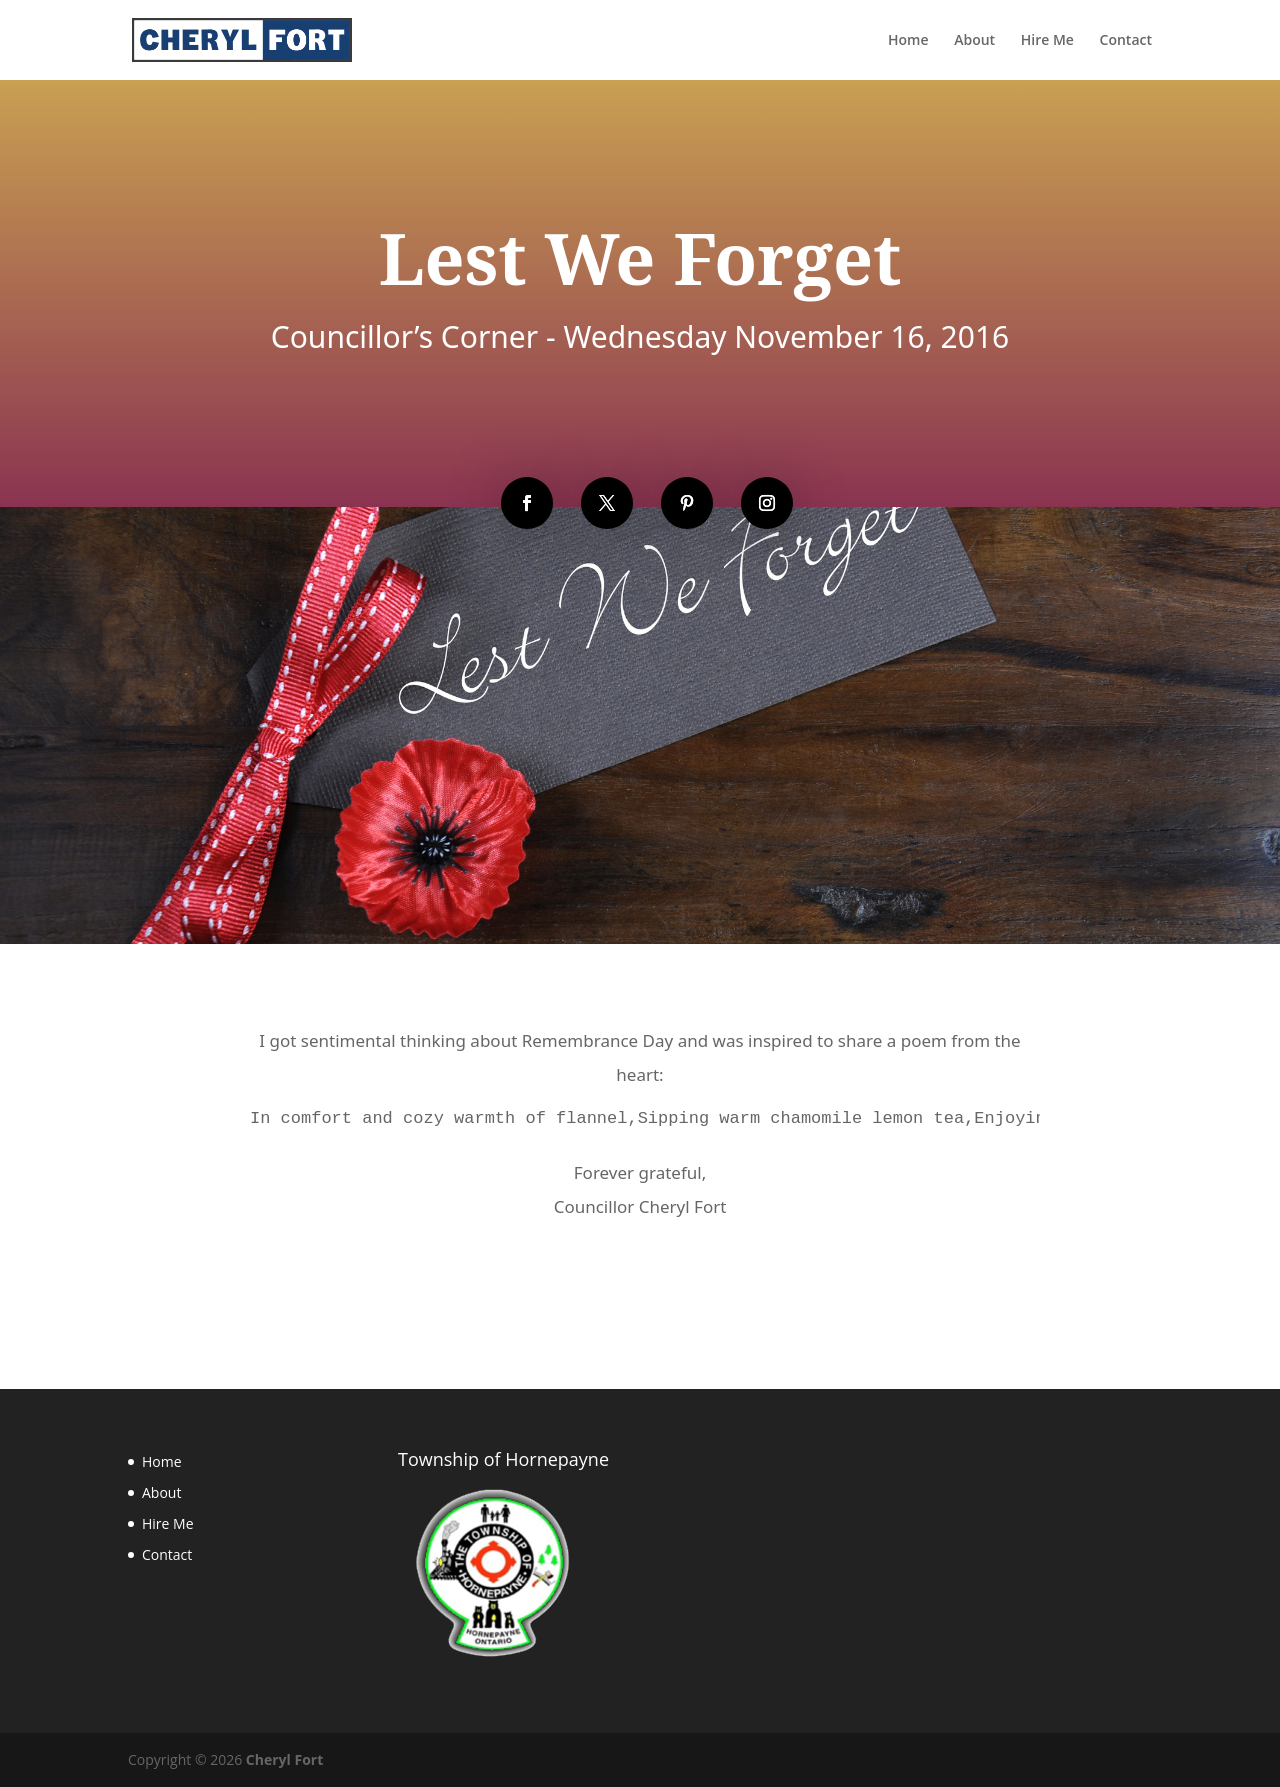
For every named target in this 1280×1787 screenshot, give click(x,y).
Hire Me (168, 1523)
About (161, 1492)
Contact (167, 1554)
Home (162, 1461)
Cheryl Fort (284, 1759)
